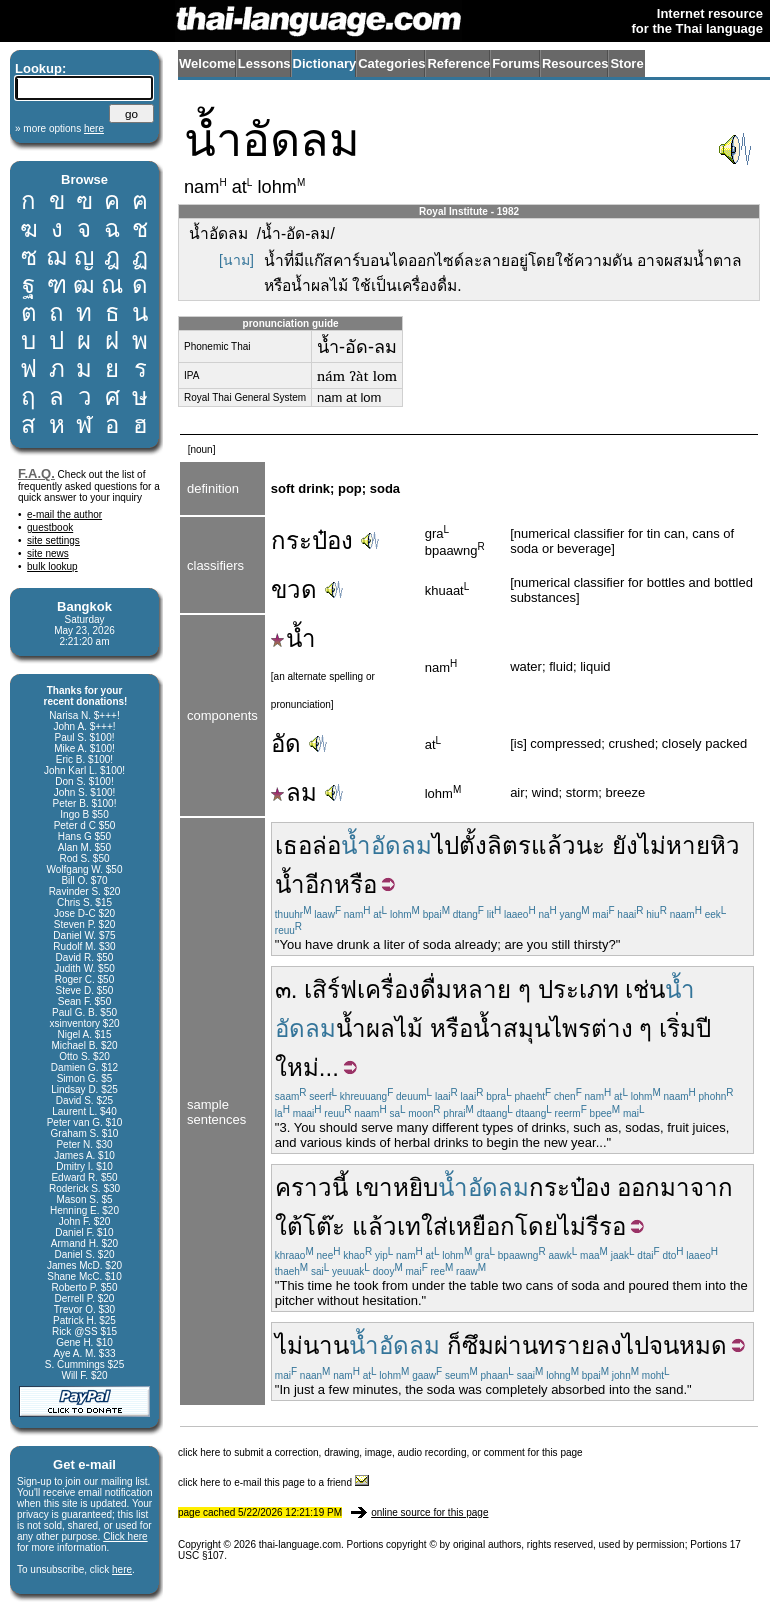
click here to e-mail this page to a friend (273, 1482)
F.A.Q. (36, 473)
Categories (391, 63)
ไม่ (652, 845)
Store (626, 63)
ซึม (478, 1345)
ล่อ (326, 845)
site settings (53, 540)
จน (664, 1345)
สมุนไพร (547, 1028)
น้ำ (293, 638)
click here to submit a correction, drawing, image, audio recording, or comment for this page (380, 1452)
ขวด (294, 589)
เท (409, 1226)
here (122, 1569)
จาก (711, 1187)
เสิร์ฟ (330, 989)
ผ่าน (516, 1345)
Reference (458, 63)
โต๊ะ (324, 1226)
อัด (286, 743)
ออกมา (653, 1187)
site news (48, 553)
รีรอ (606, 1226)
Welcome (207, 63)
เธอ (293, 845)
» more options (59, 128)
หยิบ (415, 1187)
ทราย (566, 1345)
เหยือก (481, 1226)
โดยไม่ (550, 1226)
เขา (374, 1187)
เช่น (645, 989)
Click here (125, 1536)
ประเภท (578, 989)
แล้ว (553, 845)
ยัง (625, 845)
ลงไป (622, 1345)
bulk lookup (52, 566)
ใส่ (434, 1226)
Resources (575, 63)
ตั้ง (473, 845)
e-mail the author (64, 514)
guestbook (50, 527)
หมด (703, 1345)
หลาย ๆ (491, 989)
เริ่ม (677, 1028)
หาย (688, 845)
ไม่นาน (312, 1345)
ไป (445, 845)
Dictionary (325, 63)
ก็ (454, 1345)
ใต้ (289, 1226)
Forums (516, 63)
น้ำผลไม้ (379, 1028)
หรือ (355, 884)
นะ (590, 845)
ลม (294, 792)
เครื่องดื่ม (404, 989)
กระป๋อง (312, 540)
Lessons (264, 63)
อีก (319, 884)
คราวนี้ (311, 1187)
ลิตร (509, 845)
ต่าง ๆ (622, 1028)
